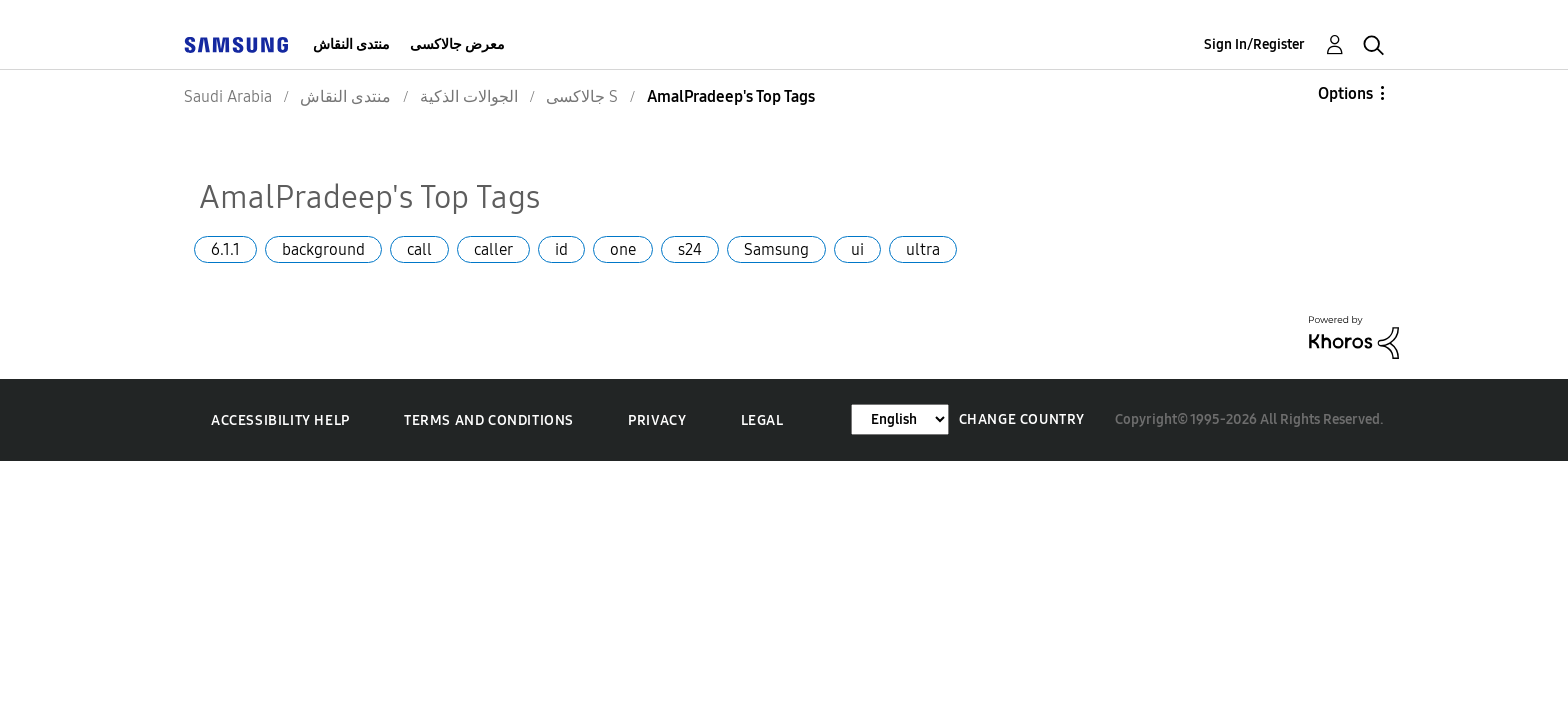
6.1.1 (225, 249)
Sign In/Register (1254, 44)
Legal (762, 420)
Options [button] (1345, 93)
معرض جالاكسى (457, 44)
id (561, 249)
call (419, 249)
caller (493, 249)
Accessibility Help (280, 420)
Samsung (776, 249)
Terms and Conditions (489, 420)
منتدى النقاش (351, 44)
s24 (690, 249)
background (323, 249)
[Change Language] (900, 419)
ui (857, 249)
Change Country (1022, 419)
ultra (923, 249)
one (623, 249)
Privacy (657, 420)
